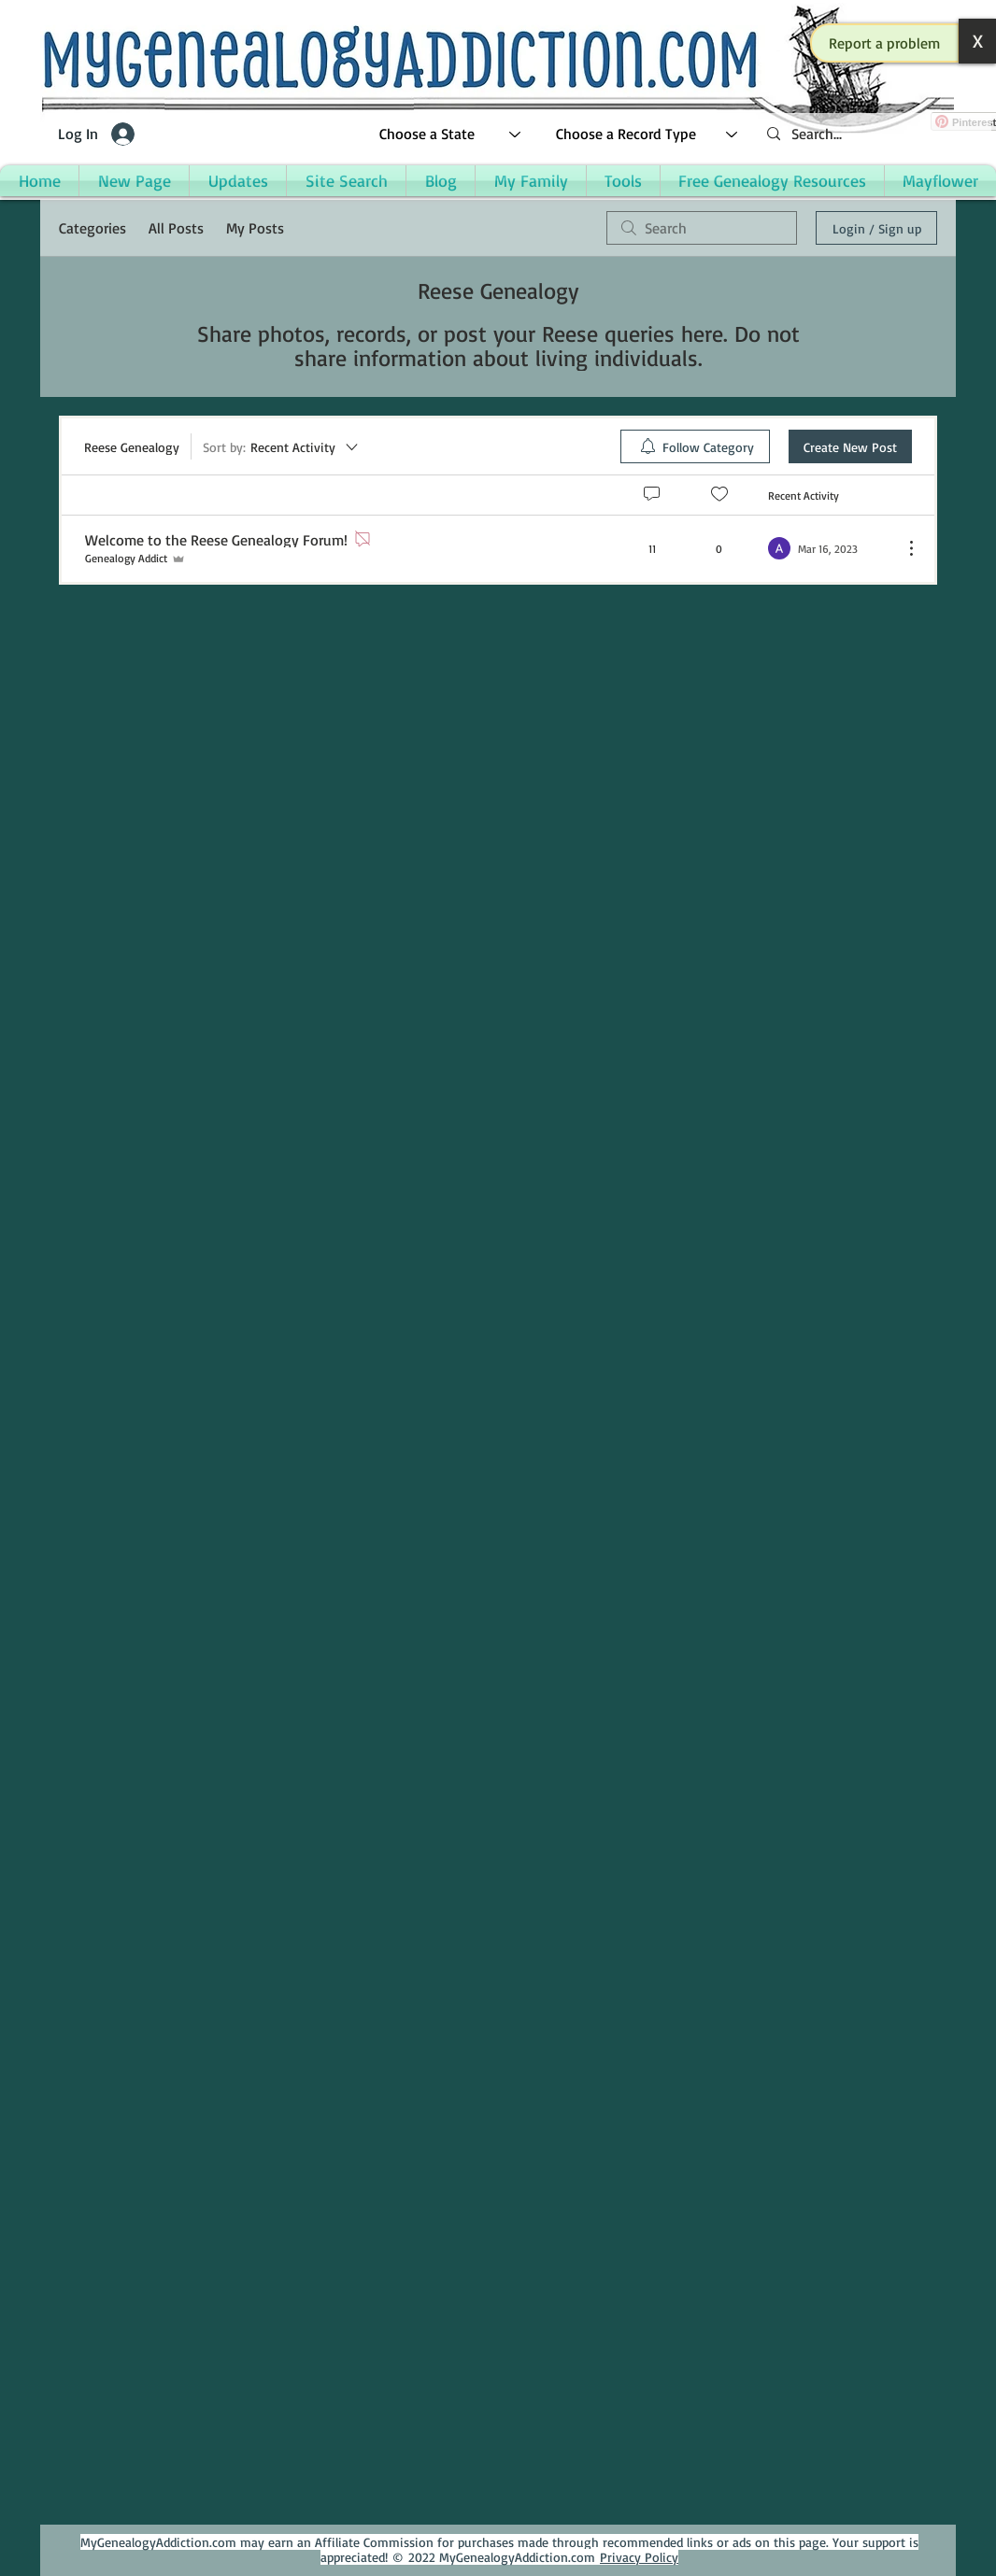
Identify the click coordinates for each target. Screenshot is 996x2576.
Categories (92, 228)
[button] (885, 43)
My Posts (255, 228)
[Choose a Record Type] (647, 134)
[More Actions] (901, 548)
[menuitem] (695, 446)
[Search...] (871, 134)
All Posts (176, 228)
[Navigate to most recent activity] (828, 548)
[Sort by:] (282, 446)
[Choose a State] (451, 134)
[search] (701, 228)
